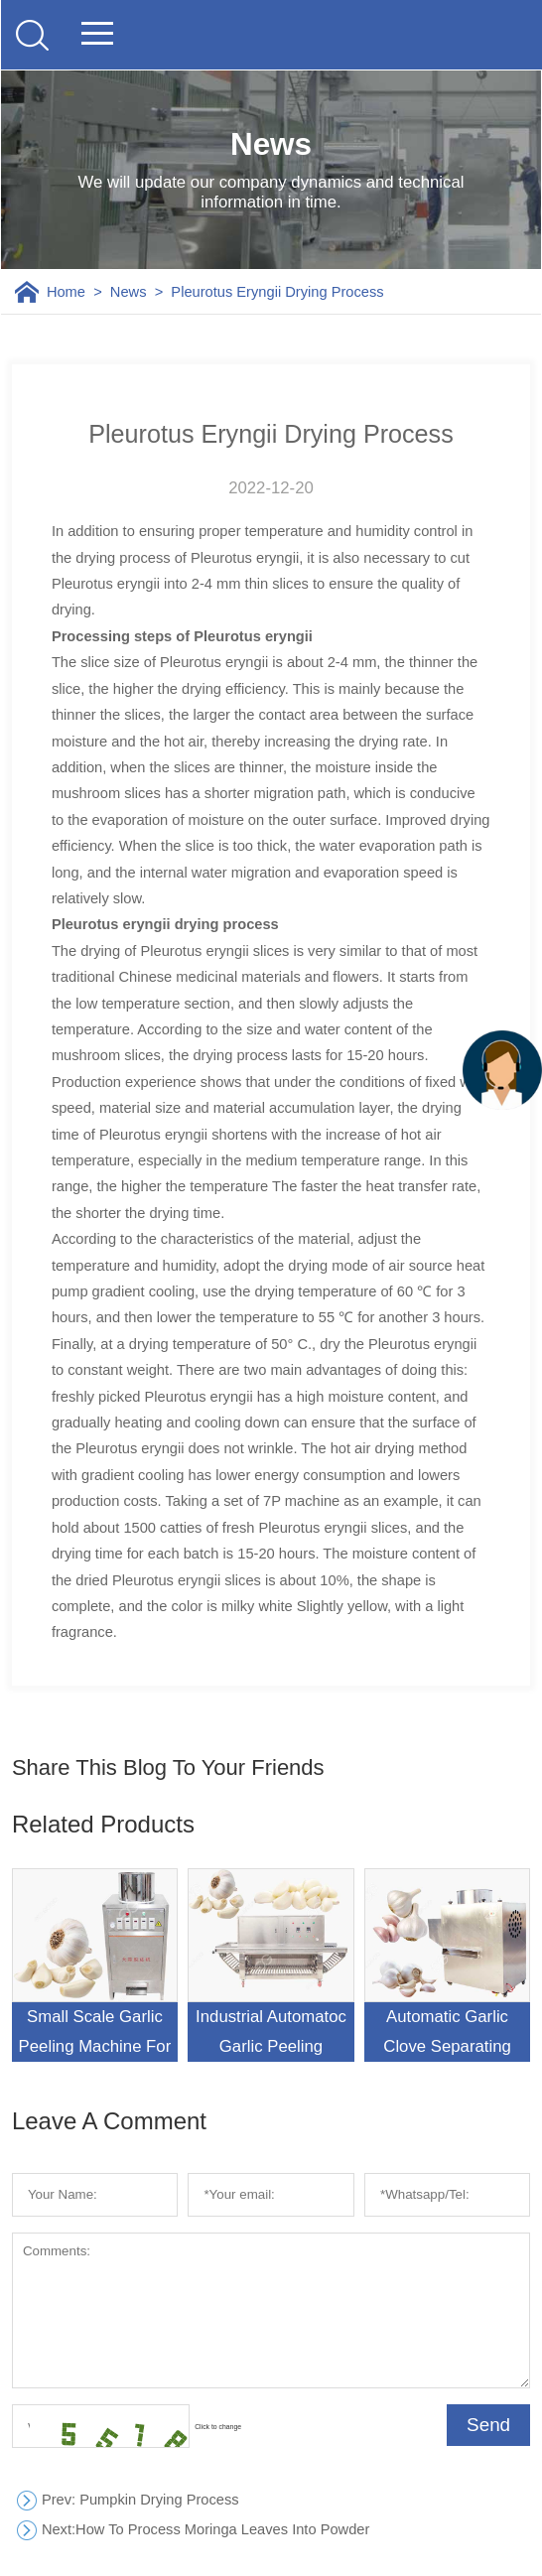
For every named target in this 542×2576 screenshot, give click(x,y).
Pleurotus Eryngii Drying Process (277, 292)
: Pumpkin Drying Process (140, 2500)
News (128, 292)
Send (488, 2424)
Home (66, 292)
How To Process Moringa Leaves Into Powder (205, 2529)
